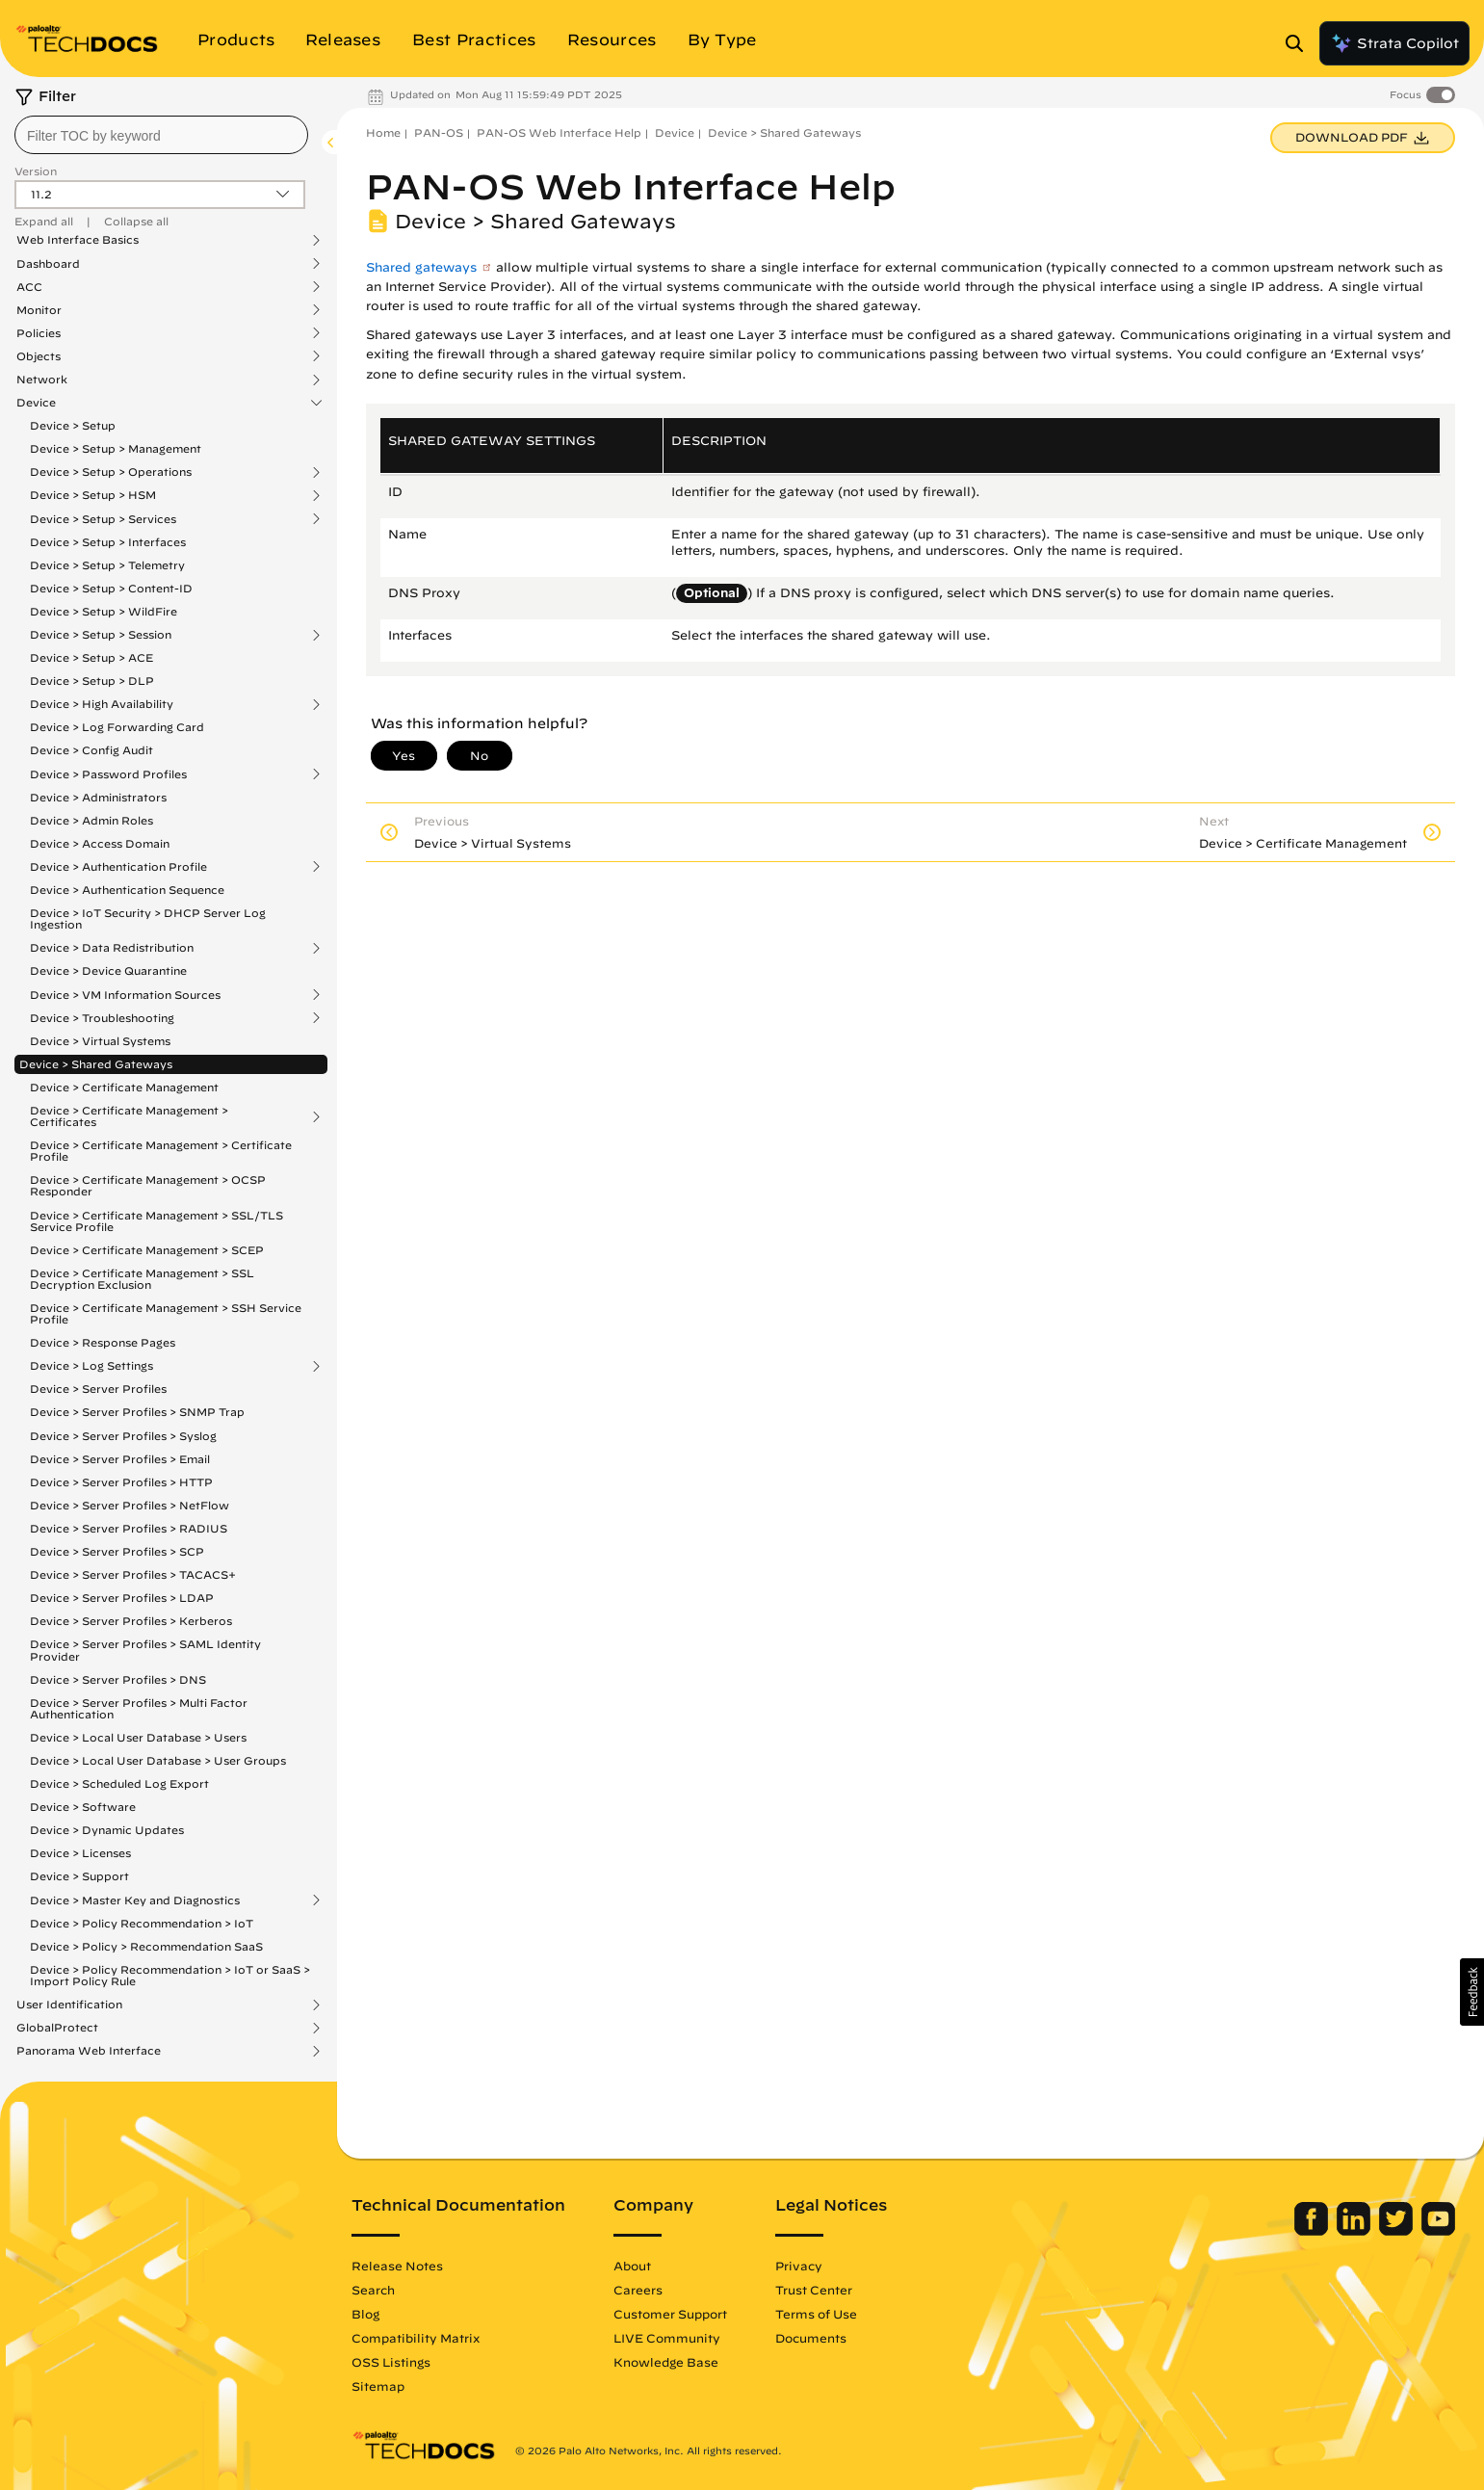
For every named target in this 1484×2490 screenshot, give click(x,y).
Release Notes (397, 2265)
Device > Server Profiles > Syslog (123, 1435)
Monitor (39, 310)
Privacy (798, 2265)
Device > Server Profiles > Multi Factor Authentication (138, 1708)
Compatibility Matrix (415, 2338)
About (632, 2265)
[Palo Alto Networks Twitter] (1398, 2231)
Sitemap (377, 2386)
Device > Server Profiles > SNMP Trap (137, 1411)
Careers (638, 2289)
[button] (1472, 1992)
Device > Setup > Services (103, 519)
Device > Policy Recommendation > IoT (141, 1923)
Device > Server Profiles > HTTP (121, 1482)
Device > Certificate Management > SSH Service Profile (165, 1313)
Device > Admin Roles (91, 820)
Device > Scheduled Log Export (119, 1783)
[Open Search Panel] (1300, 43)
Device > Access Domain (99, 843)
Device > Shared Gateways (95, 1064)
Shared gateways (421, 267)
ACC (29, 287)
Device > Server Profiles (98, 1388)
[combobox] (161, 135)
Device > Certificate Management (124, 1087)
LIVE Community (666, 2338)
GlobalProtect (57, 2027)
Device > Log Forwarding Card (117, 727)
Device (36, 402)
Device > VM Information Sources (125, 995)
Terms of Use (816, 2313)
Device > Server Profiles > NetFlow (129, 1505)
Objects (38, 356)
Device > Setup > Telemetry (107, 565)
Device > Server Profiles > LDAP (122, 1597)
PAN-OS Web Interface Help (559, 132)
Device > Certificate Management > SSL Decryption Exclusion (142, 1279)
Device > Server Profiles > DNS (118, 1679)
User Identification (69, 2004)
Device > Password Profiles (108, 774)
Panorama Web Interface (88, 2051)
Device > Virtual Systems (100, 1041)
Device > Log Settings (91, 1366)
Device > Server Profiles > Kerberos (131, 1620)
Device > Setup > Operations (111, 472)
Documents (810, 2338)
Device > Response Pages (102, 1342)
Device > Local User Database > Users (138, 1737)
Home (383, 132)
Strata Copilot (1394, 43)
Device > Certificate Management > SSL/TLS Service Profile (156, 1221)
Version (35, 171)
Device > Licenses (80, 1853)
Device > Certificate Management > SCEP (147, 1250)
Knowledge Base (665, 2362)
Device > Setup (73, 425)
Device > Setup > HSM (93, 495)
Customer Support (670, 2313)
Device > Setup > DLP (92, 680)
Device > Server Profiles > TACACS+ (133, 1574)
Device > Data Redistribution (112, 948)
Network (41, 379)
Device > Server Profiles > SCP (117, 1551)
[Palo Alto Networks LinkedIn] (1355, 2231)
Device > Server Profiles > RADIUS (128, 1528)
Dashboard (48, 264)
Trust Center (813, 2289)
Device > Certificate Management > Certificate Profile (161, 1151)
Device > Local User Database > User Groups (158, 1760)
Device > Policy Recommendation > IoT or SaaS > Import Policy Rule (170, 1975)
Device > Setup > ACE (91, 657)
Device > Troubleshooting (102, 1018)
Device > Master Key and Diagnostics (135, 1900)
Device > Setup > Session (100, 635)
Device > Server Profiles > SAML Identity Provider (145, 1650)
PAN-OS (438, 132)
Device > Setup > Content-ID (111, 588)
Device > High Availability (101, 704)
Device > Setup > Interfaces (108, 542)
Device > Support (79, 1876)
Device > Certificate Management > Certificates (129, 1116)
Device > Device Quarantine (108, 970)
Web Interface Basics (77, 240)
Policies (38, 333)
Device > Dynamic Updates (107, 1829)
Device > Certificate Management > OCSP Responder (148, 1185)
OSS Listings (390, 2362)
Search (373, 2289)
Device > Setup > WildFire (103, 611)
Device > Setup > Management (115, 448)
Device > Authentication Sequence (127, 889)
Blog (365, 2313)
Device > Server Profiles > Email (120, 1459)
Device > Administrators (98, 797)
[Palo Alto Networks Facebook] (1313, 2231)
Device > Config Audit (91, 750)
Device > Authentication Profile (118, 867)
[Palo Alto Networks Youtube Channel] (1438, 2231)
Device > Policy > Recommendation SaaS (146, 1946)
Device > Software (83, 1806)
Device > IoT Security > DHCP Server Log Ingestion (148, 918)
